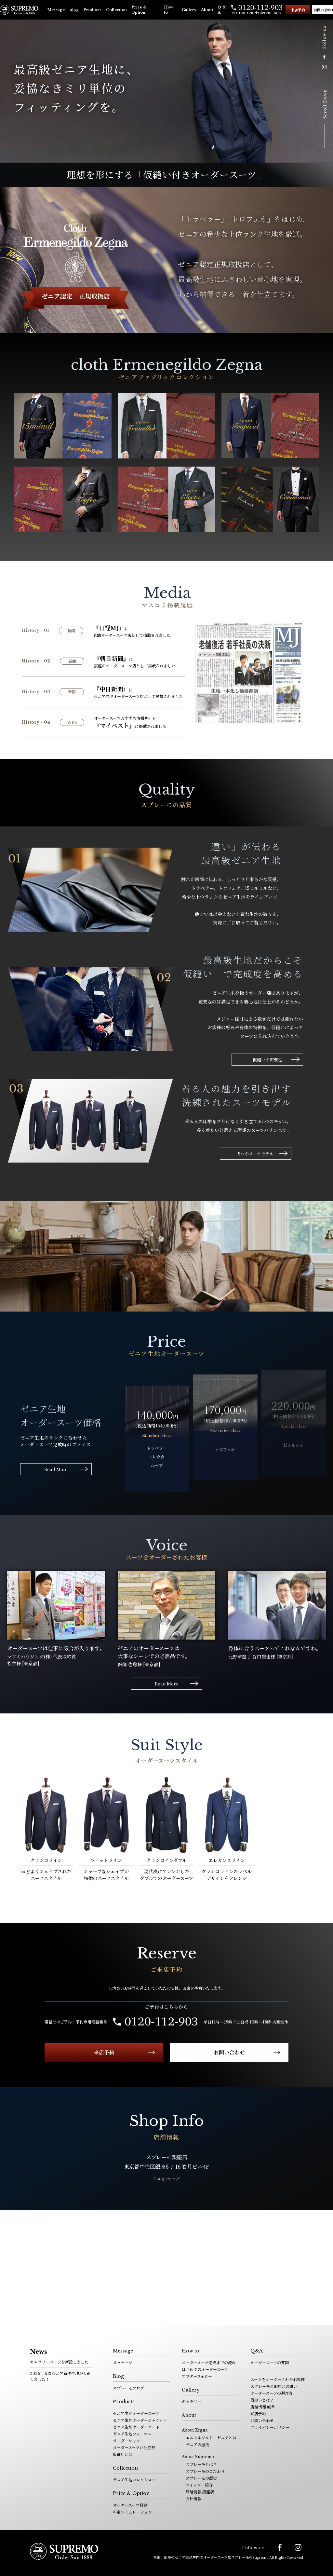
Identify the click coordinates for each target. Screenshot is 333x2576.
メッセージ (122, 2362)
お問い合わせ (229, 2052)
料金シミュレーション (132, 2512)
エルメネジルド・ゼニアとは (211, 2437)
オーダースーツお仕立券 (134, 2447)
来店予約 (298, 9)
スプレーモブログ (128, 2388)
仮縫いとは (122, 2454)
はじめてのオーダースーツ (205, 2369)
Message (56, 9)
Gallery (189, 9)
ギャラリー (191, 2401)
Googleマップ (166, 2178)
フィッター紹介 (199, 2484)
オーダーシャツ (126, 2440)
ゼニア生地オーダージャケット (140, 2420)
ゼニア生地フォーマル (132, 2433)
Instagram (324, 67)
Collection (116, 9)
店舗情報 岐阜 (262, 2406)
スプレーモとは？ (201, 2464)
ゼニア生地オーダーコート (136, 2427)
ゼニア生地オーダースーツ (136, 2413)
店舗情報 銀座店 (200, 2491)
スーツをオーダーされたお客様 (277, 2379)
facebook (324, 57)
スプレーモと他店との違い (273, 2386)
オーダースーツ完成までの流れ (209, 2362)
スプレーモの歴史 (201, 2478)
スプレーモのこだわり (205, 2471)
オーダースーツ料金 (130, 2505)
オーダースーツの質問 (269, 2362)
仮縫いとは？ (262, 2400)
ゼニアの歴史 (197, 2444)
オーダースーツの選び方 (271, 2393)
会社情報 (193, 2498)
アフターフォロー (197, 2376)
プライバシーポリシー (269, 2427)
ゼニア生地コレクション (134, 2479)
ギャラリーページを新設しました (59, 2362)
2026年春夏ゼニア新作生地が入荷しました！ (60, 2376)
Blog (74, 9)
